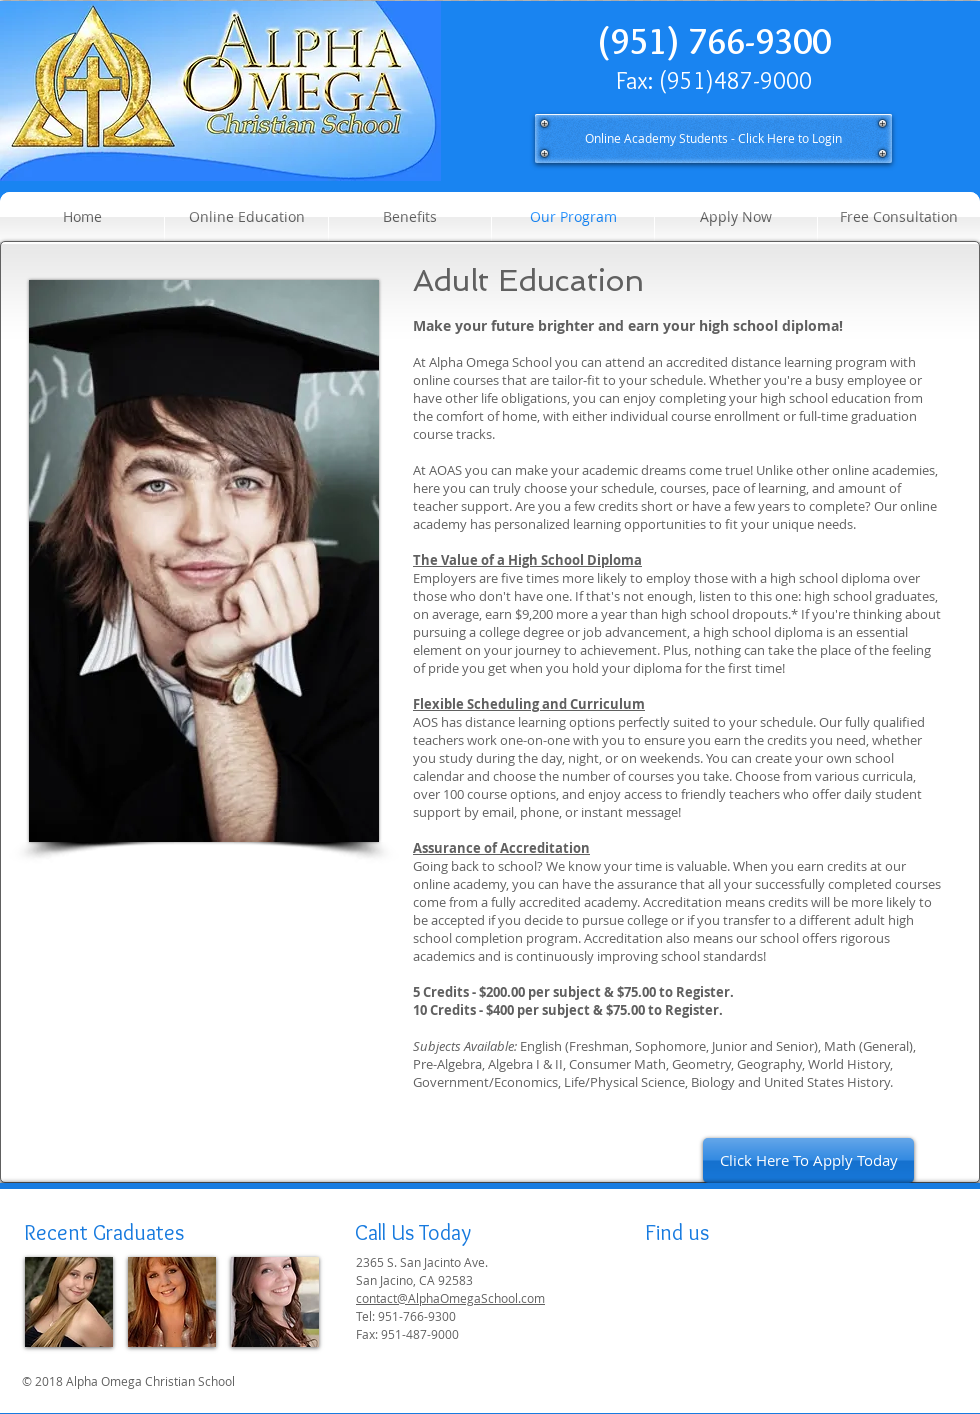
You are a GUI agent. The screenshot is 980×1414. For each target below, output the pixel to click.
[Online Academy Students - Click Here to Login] (713, 138)
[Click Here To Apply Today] (808, 1160)
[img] (69, 1302)
